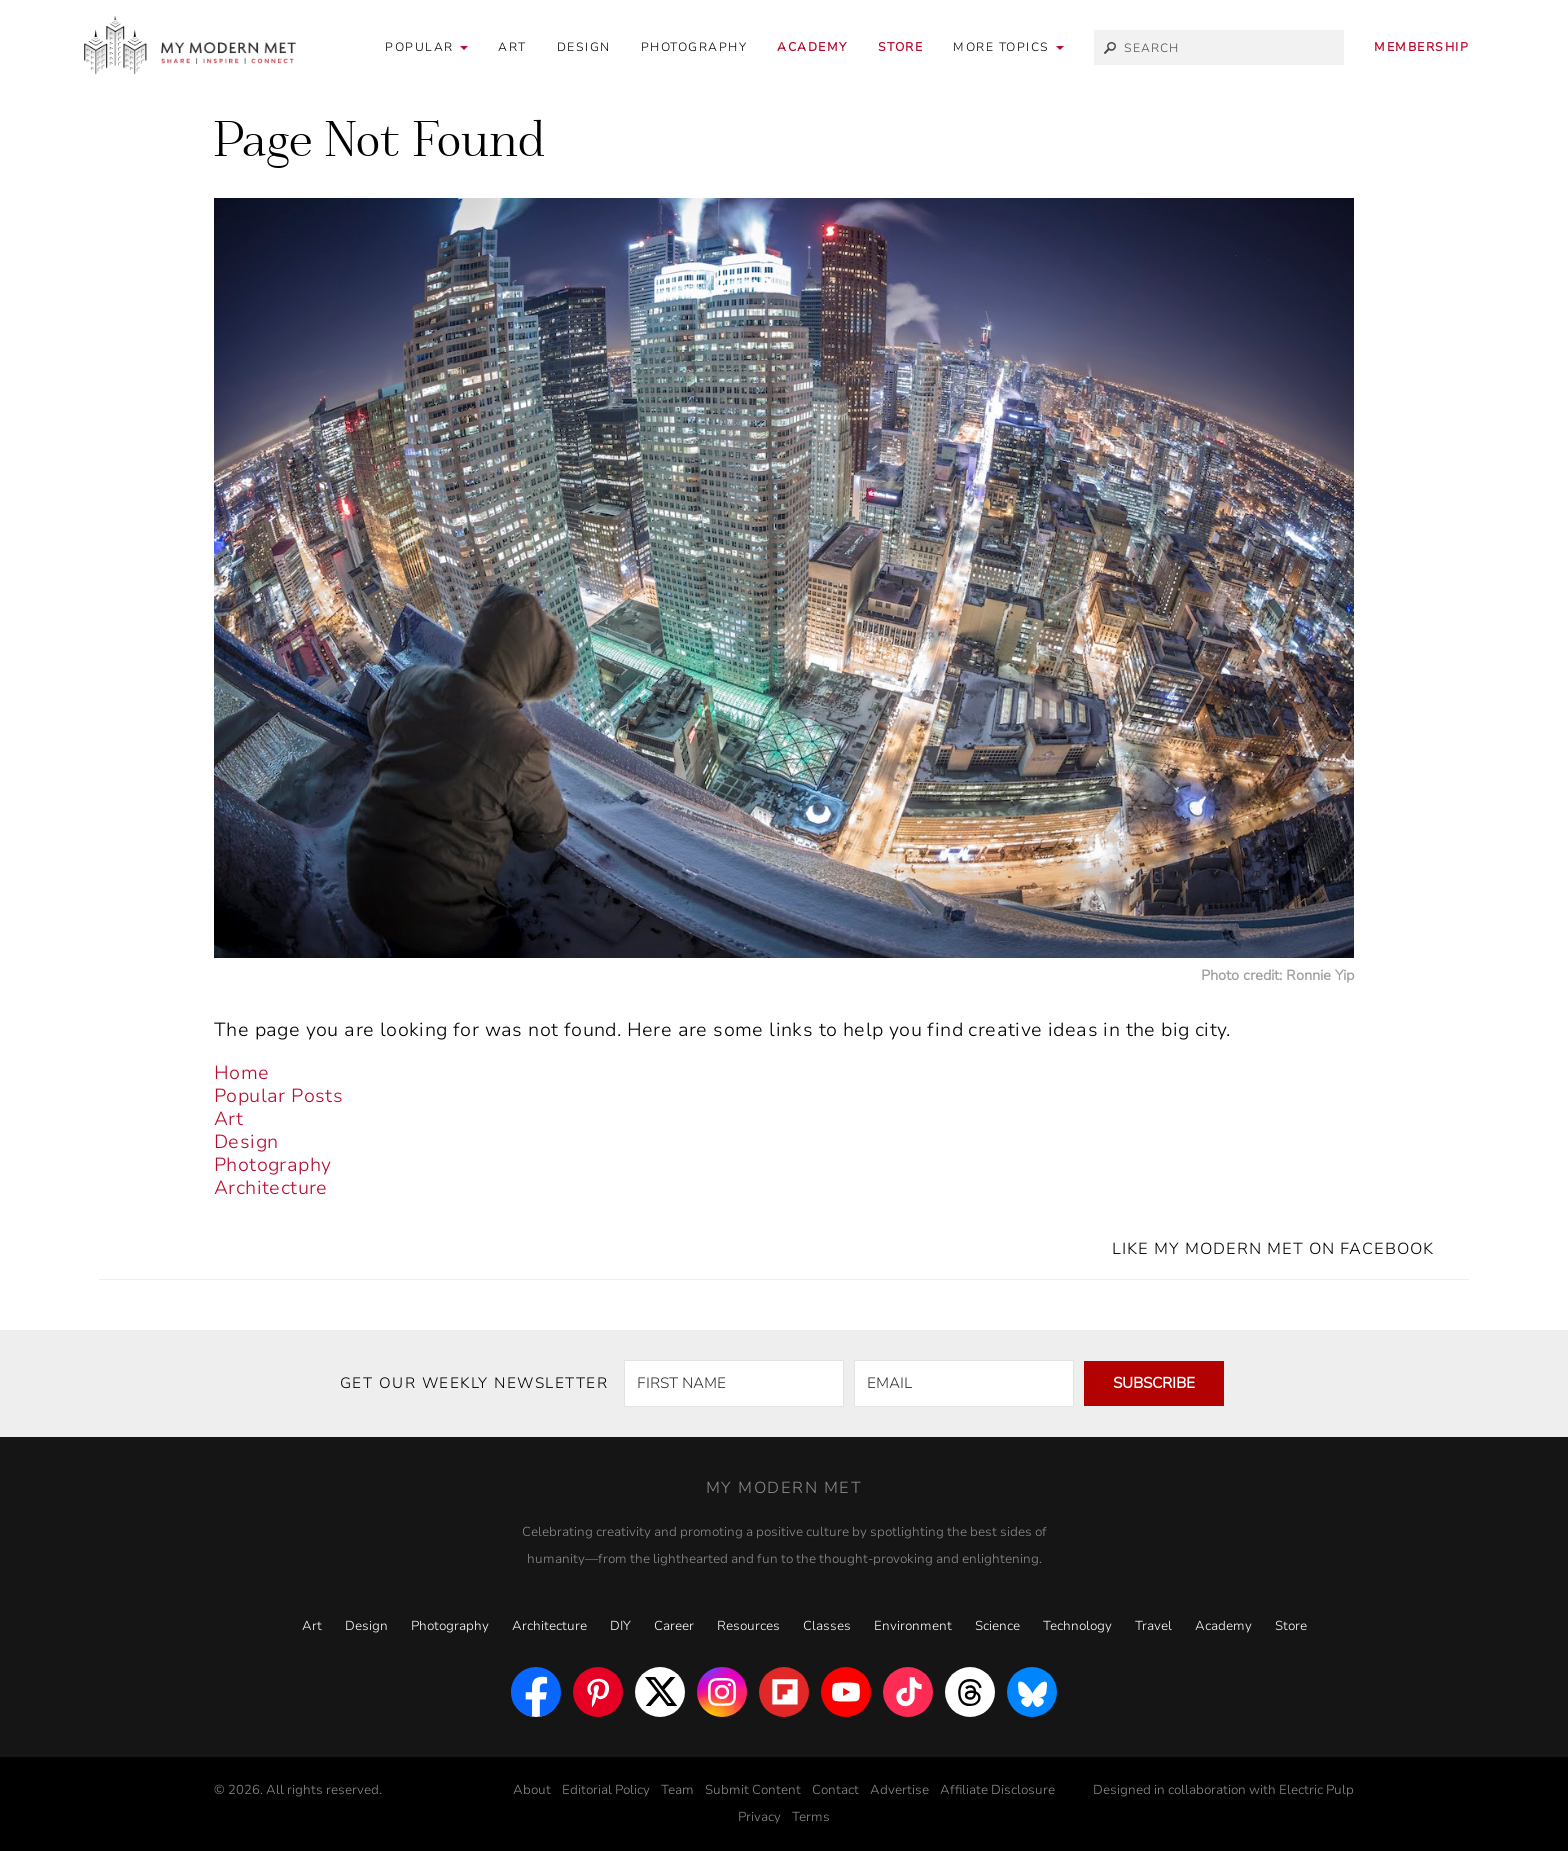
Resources (748, 1626)
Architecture (271, 1188)
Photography (694, 47)
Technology (1077, 1626)
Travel (1153, 1626)
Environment (913, 1626)
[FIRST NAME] (734, 1383)
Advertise (899, 1790)
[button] (1008, 47)
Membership (1421, 47)
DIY (620, 1626)
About (532, 1790)
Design (584, 47)
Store (901, 47)
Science (997, 1626)
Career (674, 1626)
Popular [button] (426, 47)
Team (677, 1790)
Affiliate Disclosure (997, 1790)
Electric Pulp (1316, 1790)
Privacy (759, 1817)
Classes (827, 1626)
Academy (812, 47)
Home (242, 1073)
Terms (811, 1817)
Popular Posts (278, 1096)
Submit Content (753, 1790)
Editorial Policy (606, 1790)
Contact (835, 1790)
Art (512, 47)
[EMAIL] (964, 1383)
